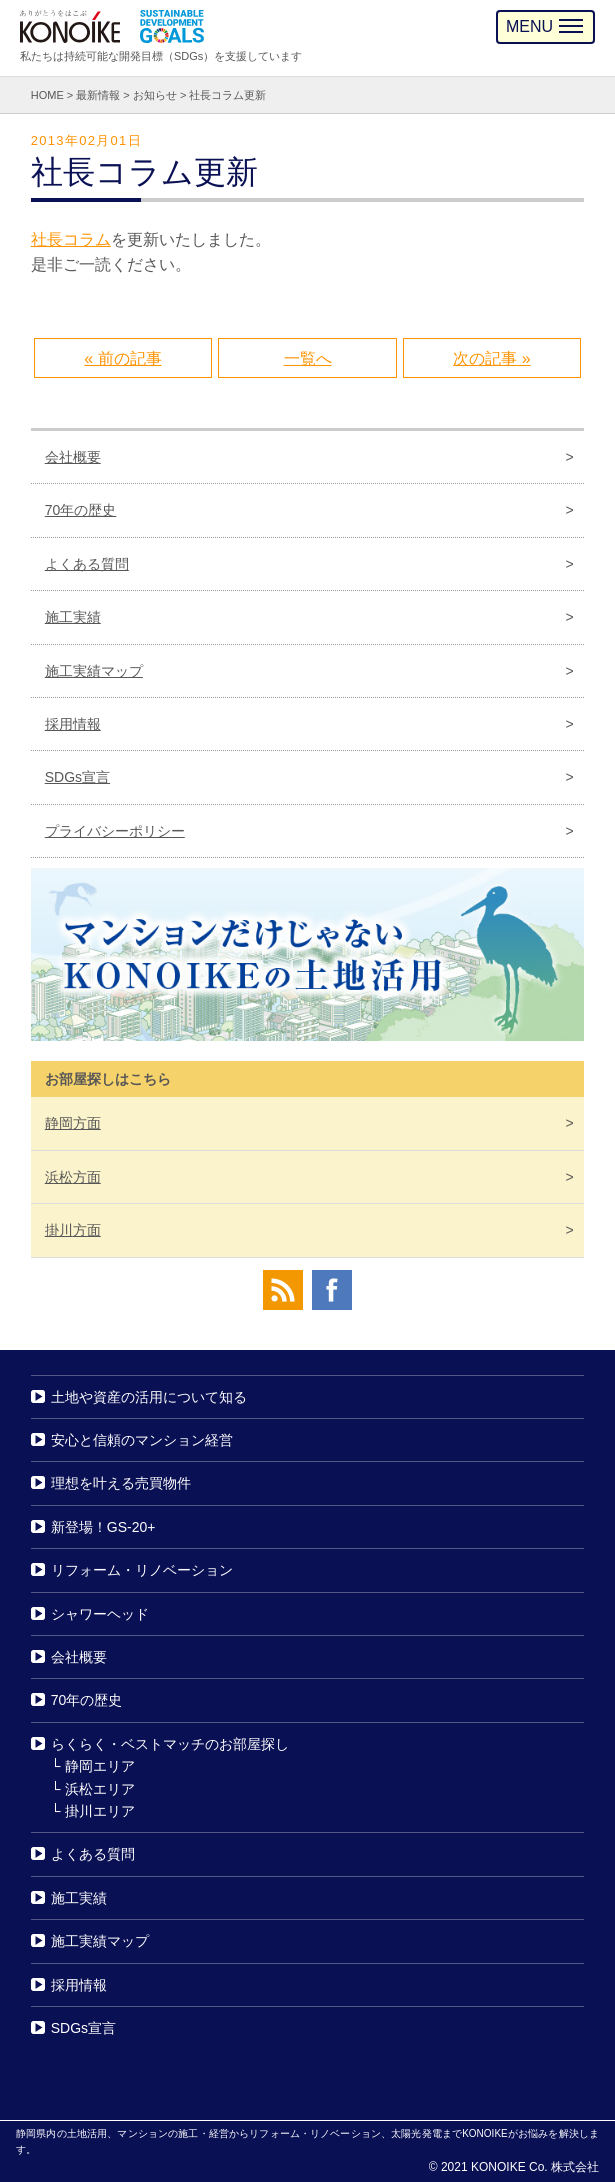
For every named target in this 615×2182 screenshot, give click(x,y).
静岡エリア (100, 1766)
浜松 (73, 1177)
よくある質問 (87, 564)
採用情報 (73, 724)
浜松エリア (100, 1789)
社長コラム (71, 239)
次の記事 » (491, 358)
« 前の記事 (122, 358)
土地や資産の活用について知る (149, 1397)
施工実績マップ (94, 671)
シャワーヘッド (100, 1614)
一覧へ (308, 358)
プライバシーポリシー (115, 831)
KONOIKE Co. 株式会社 (535, 2167)
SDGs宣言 (77, 777)
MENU (544, 26)
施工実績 (73, 617)
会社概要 (73, 457)
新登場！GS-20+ (103, 1527)
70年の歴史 (81, 510)
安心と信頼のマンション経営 (142, 1440)
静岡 (73, 1124)
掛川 (73, 1230)
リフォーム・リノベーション (142, 1570)
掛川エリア (100, 1811)
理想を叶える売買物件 (121, 1484)
